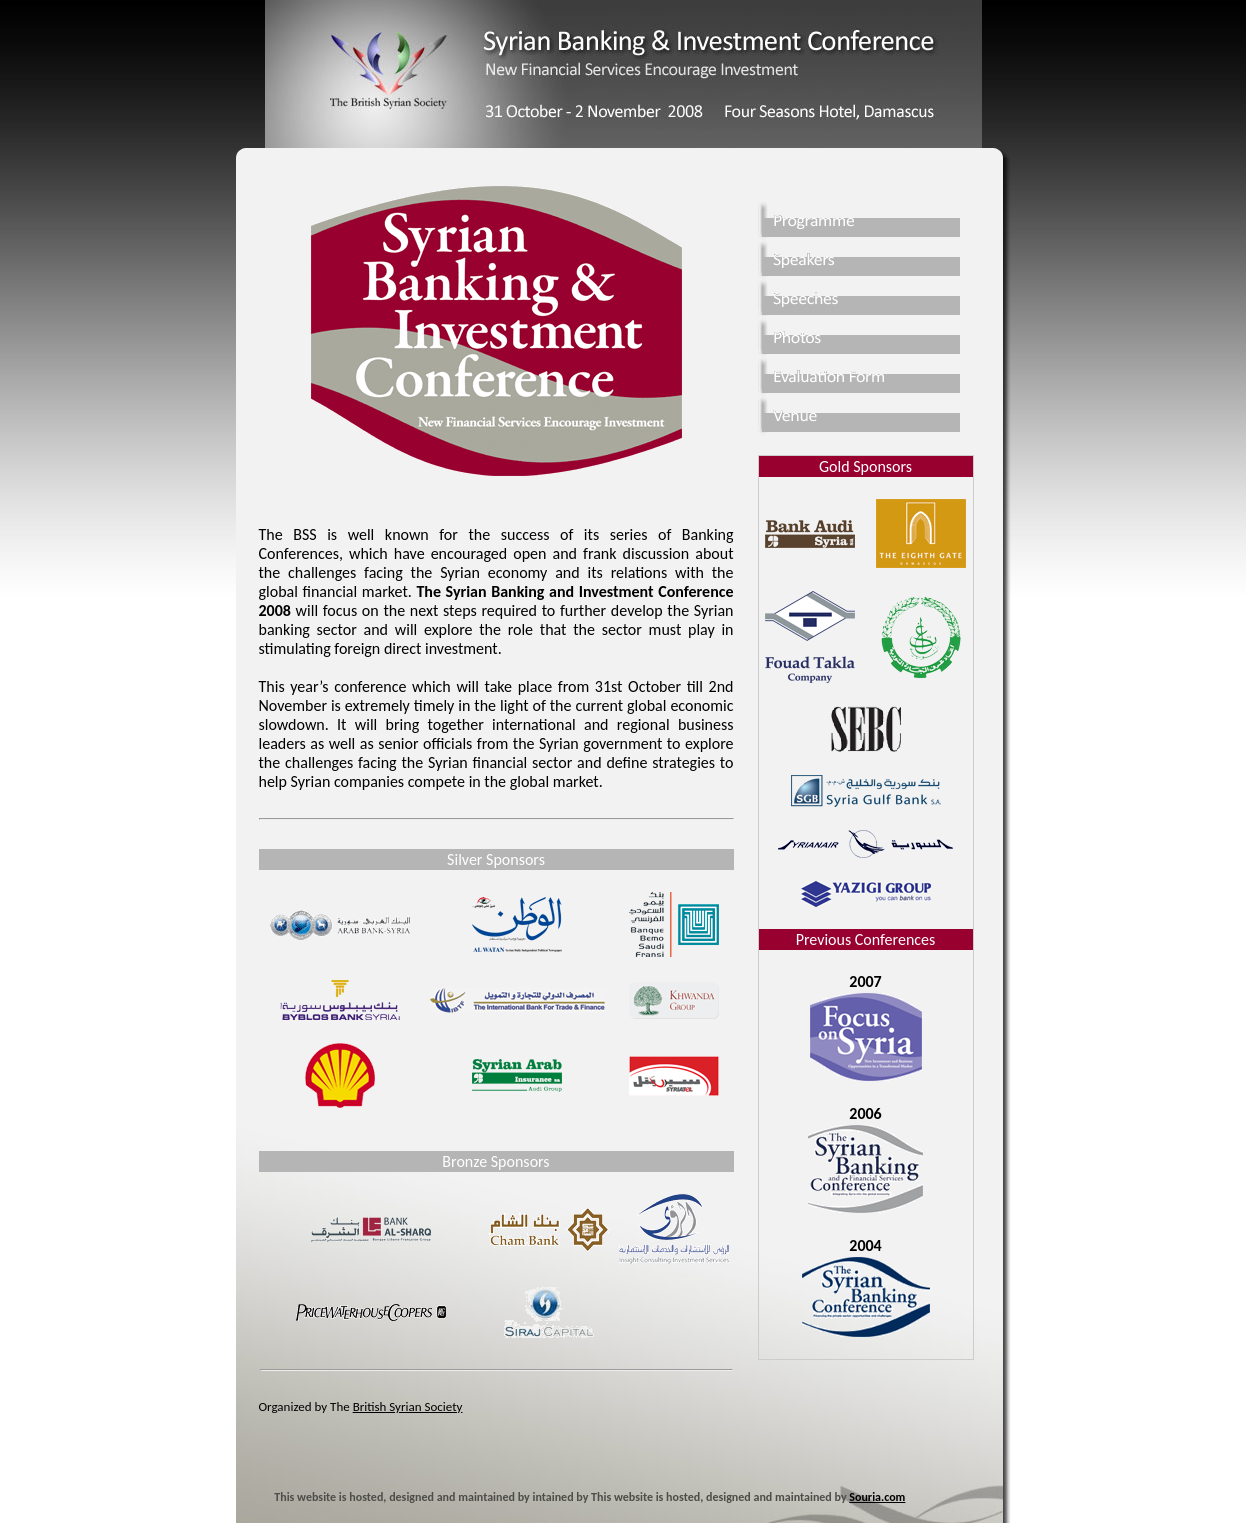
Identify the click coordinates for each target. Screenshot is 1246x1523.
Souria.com (877, 1497)
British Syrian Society (408, 1406)
